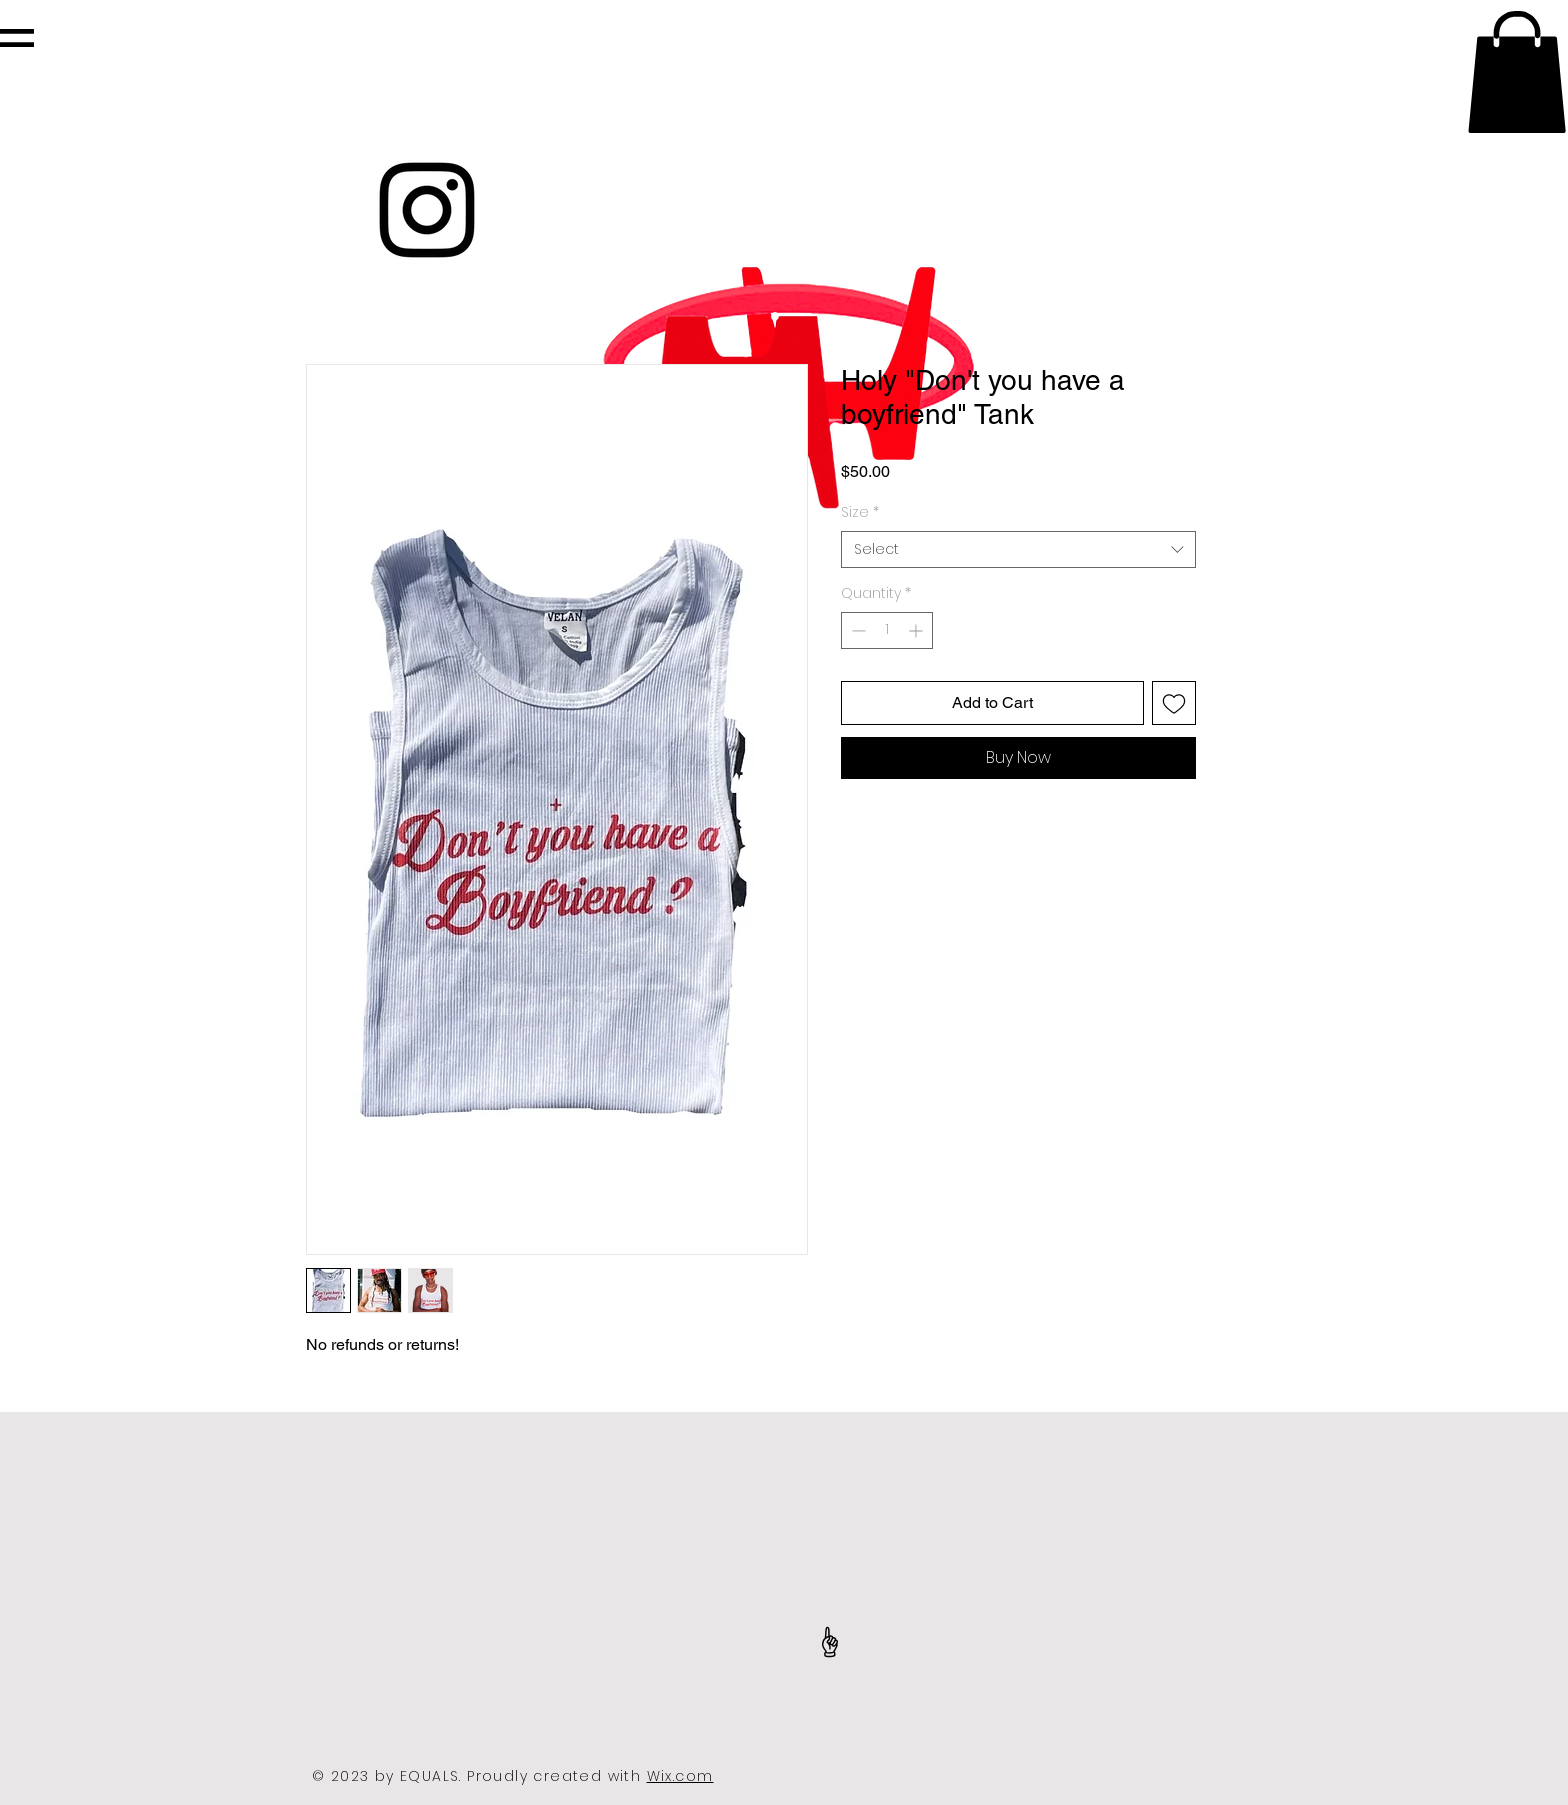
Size (860, 512)
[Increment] (917, 630)
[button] (17, 38)
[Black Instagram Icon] (427, 210)
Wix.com (680, 1776)
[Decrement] (856, 630)
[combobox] (1018, 550)
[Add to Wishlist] (1174, 703)
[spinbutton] (887, 630)
